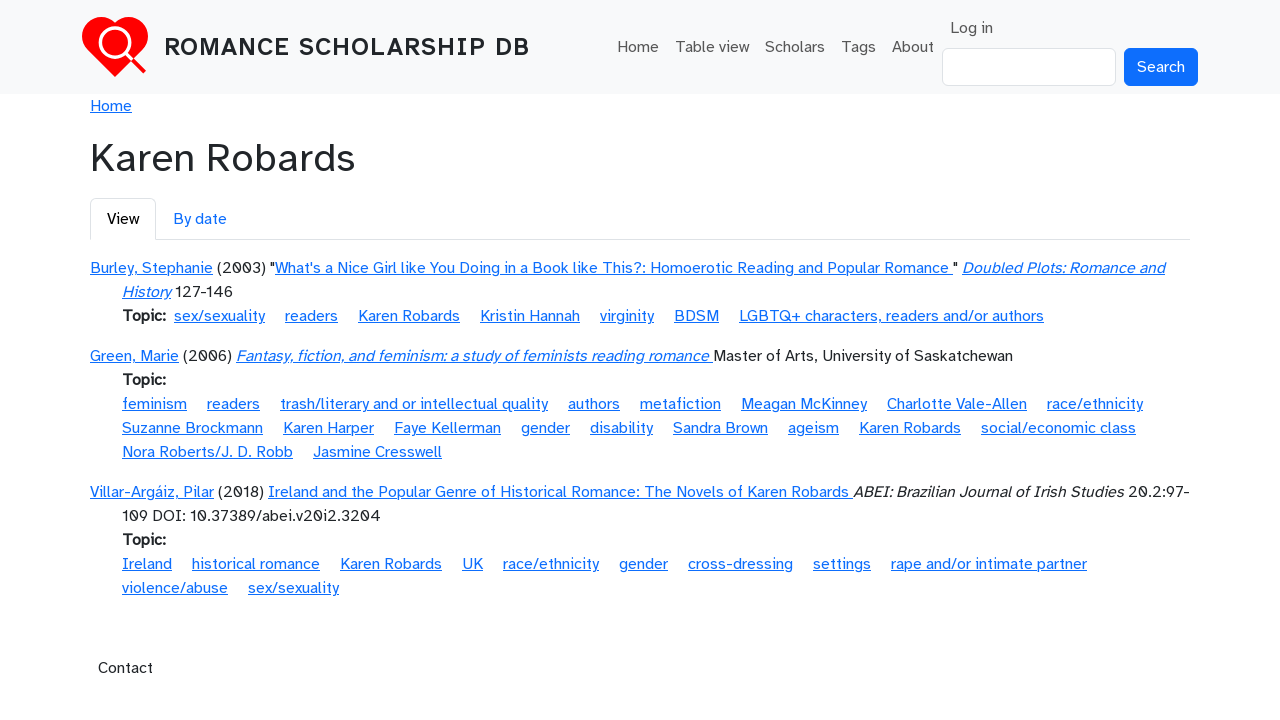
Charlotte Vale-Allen (957, 404)
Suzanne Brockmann (192, 428)
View (123, 219)
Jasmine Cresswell (377, 452)
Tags (858, 47)
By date (200, 219)
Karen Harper (328, 428)
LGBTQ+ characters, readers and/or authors (891, 316)
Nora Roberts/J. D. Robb (207, 452)
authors (594, 404)
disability (621, 428)
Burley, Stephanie (151, 268)
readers (311, 316)
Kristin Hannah (530, 316)
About (913, 47)
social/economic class (1058, 428)
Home (638, 47)
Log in (971, 28)
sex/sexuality (219, 316)
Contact (125, 668)
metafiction (680, 404)
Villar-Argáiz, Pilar (152, 492)
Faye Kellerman (447, 428)
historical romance (256, 564)
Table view (712, 47)
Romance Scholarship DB (347, 47)
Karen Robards (409, 316)
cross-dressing (740, 564)
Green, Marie (134, 356)
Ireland (147, 564)
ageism (813, 428)
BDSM (696, 316)
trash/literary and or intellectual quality (414, 404)
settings (842, 564)
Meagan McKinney (804, 404)
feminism (154, 404)
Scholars (795, 47)
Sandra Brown (720, 428)
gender (545, 428)
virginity (627, 316)
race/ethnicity (1095, 404)
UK (472, 564)
